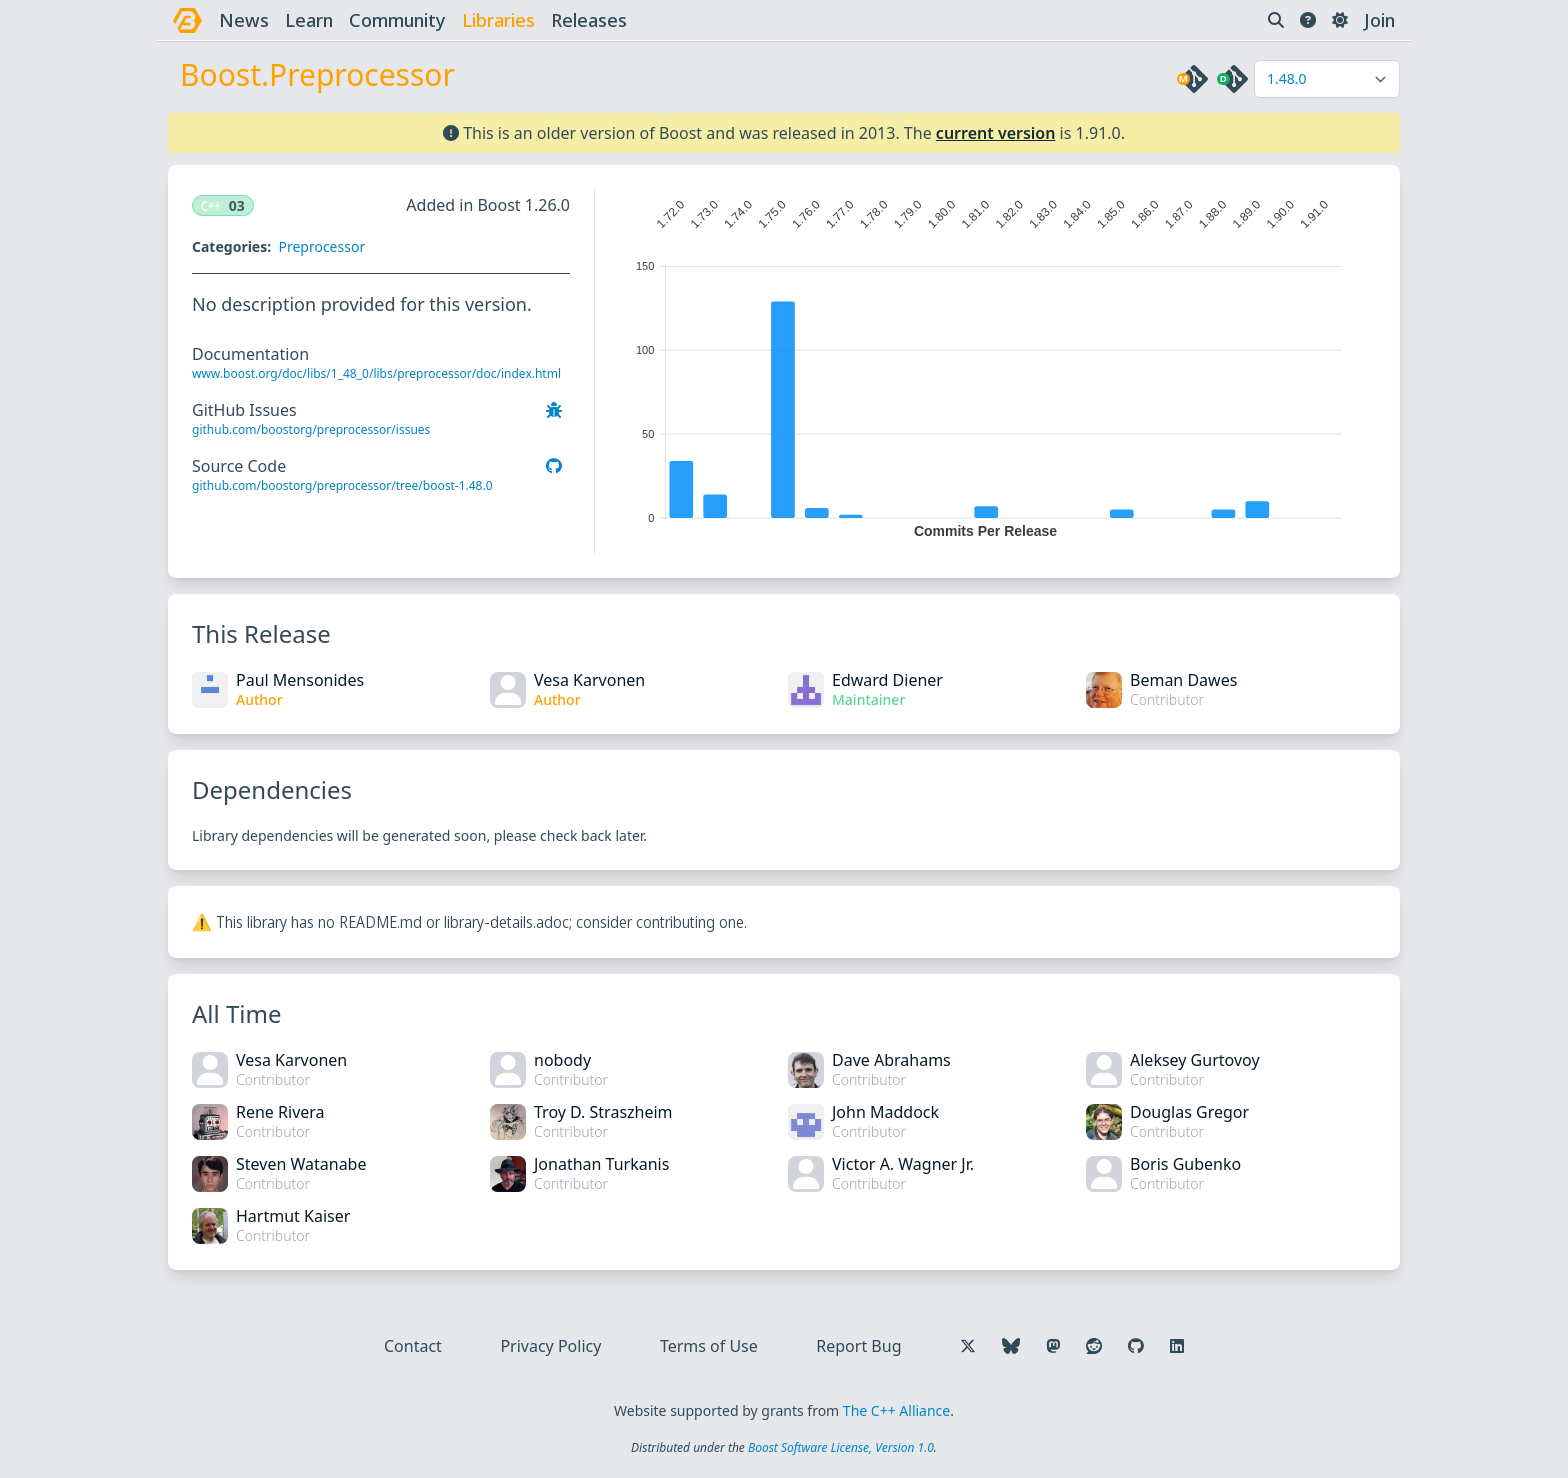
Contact (413, 1346)
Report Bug (858, 1346)
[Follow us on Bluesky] (1011, 1346)
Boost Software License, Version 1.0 (841, 1447)
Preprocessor (321, 246)
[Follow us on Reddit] (1094, 1346)
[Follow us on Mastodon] (1053, 1346)
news (244, 20)
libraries (498, 20)
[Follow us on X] (968, 1346)
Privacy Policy (550, 1346)
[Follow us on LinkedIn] (1177, 1346)
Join (1379, 20)
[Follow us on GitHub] (1136, 1346)
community (397, 20)
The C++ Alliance (896, 1410)
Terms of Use (709, 1346)
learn (309, 20)
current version (996, 133)
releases (589, 20)
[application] (985, 364)
